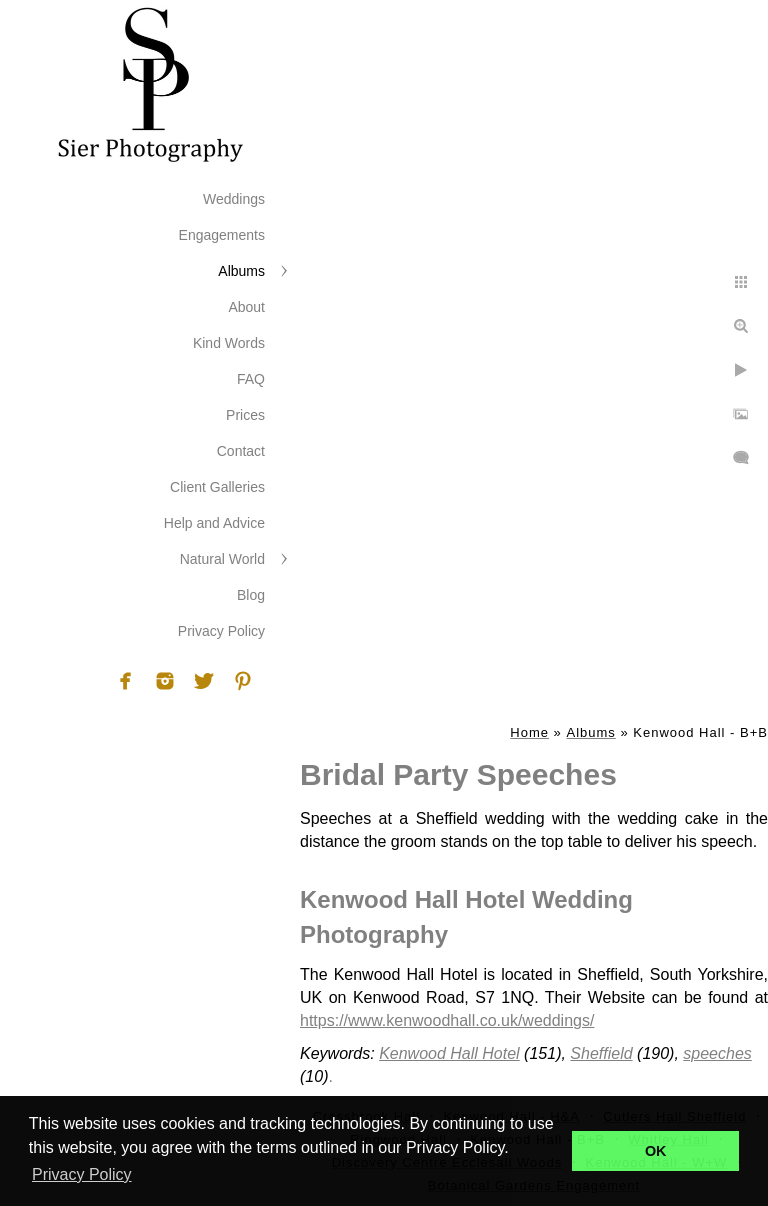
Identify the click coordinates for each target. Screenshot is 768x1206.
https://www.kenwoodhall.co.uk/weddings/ (447, 1020)
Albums (241, 271)
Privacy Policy (221, 631)
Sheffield (601, 1053)
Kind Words (229, 343)
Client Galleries (217, 487)
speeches (717, 1053)
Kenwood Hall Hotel (449, 1053)
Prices (245, 415)
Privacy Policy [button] (82, 1174)
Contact (241, 451)
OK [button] (656, 1151)
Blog (251, 595)
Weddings (234, 199)
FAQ (251, 379)
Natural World (222, 559)
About (246, 307)
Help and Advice (214, 523)
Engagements (222, 235)
